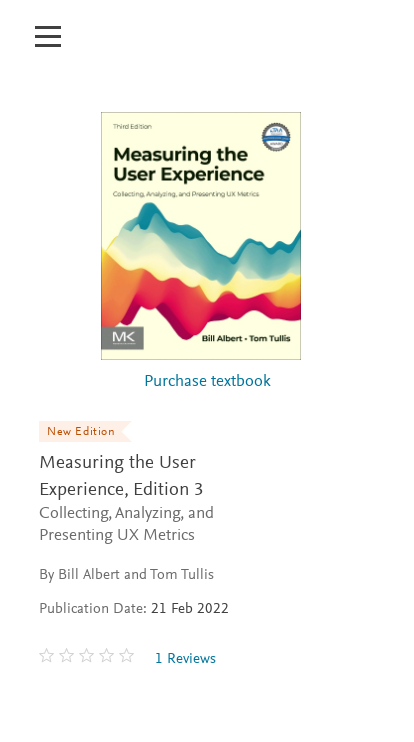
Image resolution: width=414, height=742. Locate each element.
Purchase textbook (207, 382)
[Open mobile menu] (47, 25)
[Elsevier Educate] (118, 47)
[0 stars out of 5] (89, 659)
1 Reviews (185, 659)
